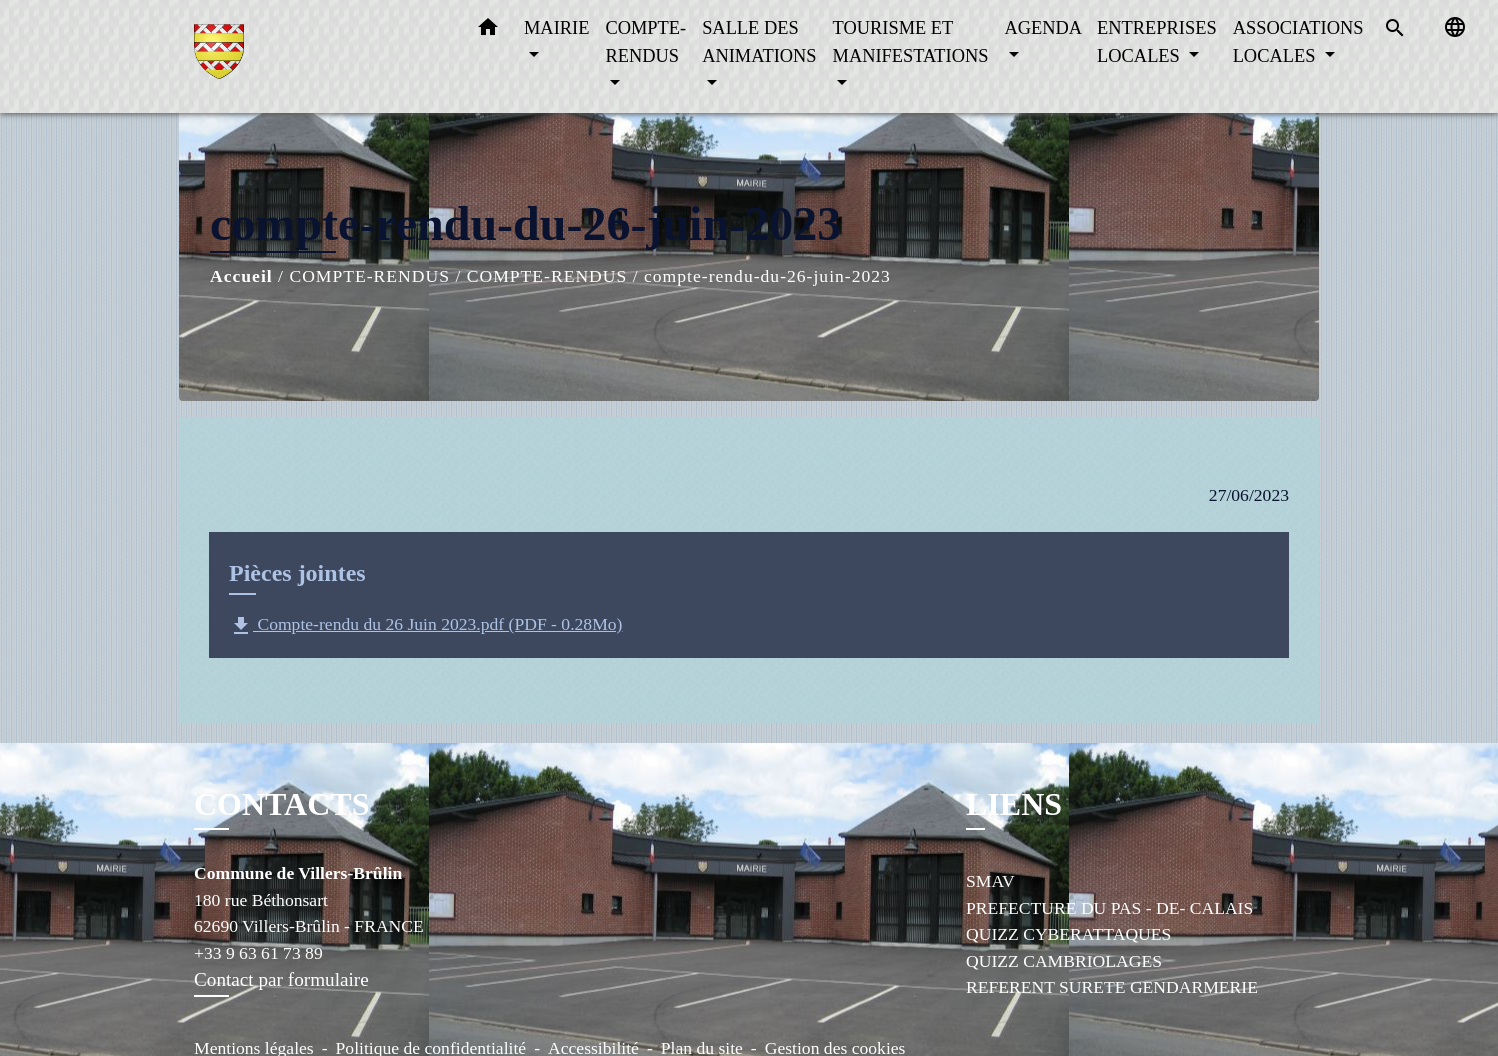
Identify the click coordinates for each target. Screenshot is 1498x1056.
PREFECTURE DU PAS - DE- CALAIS (1109, 908)
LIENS (1014, 804)
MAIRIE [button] (556, 28)
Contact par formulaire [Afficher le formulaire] (281, 979)
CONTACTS (281, 804)
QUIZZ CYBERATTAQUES (1068, 934)
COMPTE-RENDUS (369, 276)
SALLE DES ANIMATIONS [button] (759, 42)
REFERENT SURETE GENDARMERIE (1112, 987)
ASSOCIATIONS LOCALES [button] (1298, 42)
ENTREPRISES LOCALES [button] (1157, 42)
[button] (488, 31)
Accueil (241, 276)
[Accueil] (319, 56)
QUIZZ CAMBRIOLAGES (1064, 961)
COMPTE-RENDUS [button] (645, 42)
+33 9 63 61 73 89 (258, 953)
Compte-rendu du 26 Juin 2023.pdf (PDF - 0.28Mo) (425, 626)
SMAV (990, 881)
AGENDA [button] (1042, 28)
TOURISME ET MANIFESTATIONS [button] (911, 42)
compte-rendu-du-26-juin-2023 (767, 276)
